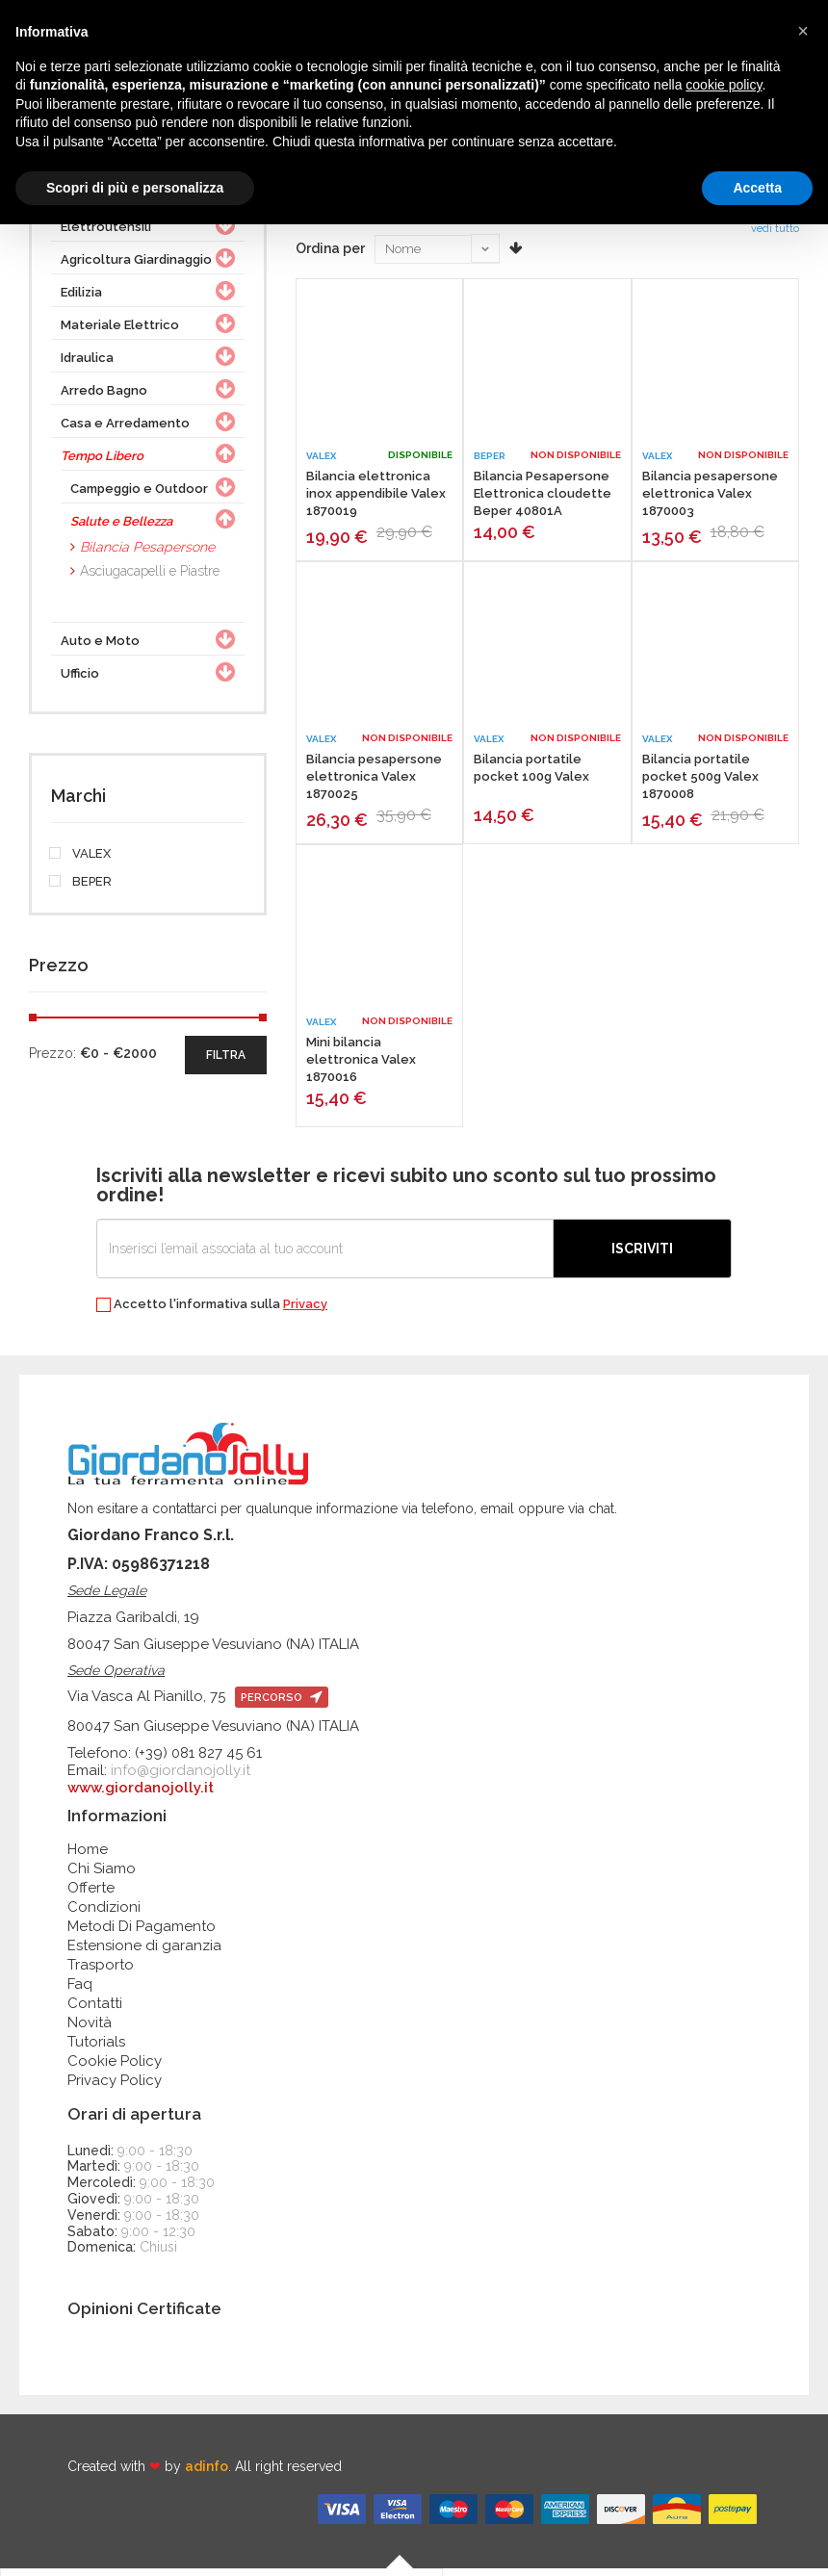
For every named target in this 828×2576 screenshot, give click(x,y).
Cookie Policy (114, 2067)
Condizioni (104, 1913)
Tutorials (96, 2048)
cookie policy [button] (724, 84)
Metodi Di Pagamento (141, 1933)
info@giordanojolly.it (180, 1777)
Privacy (305, 1310)
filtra (226, 1062)
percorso (282, 1704)
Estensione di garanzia (144, 1952)
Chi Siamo (101, 1875)
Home (87, 1856)
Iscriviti (642, 1255)
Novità (89, 2029)
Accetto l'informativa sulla (211, 1311)
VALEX (81, 860)
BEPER (81, 888)
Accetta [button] (757, 187)
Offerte (91, 1894)
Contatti (94, 2010)
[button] (803, 30)
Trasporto (100, 1971)
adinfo (206, 2474)
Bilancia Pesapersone (147, 553)
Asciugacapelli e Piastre (150, 577)
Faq (79, 1990)
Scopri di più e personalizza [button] (134, 187)
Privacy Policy (114, 2087)
